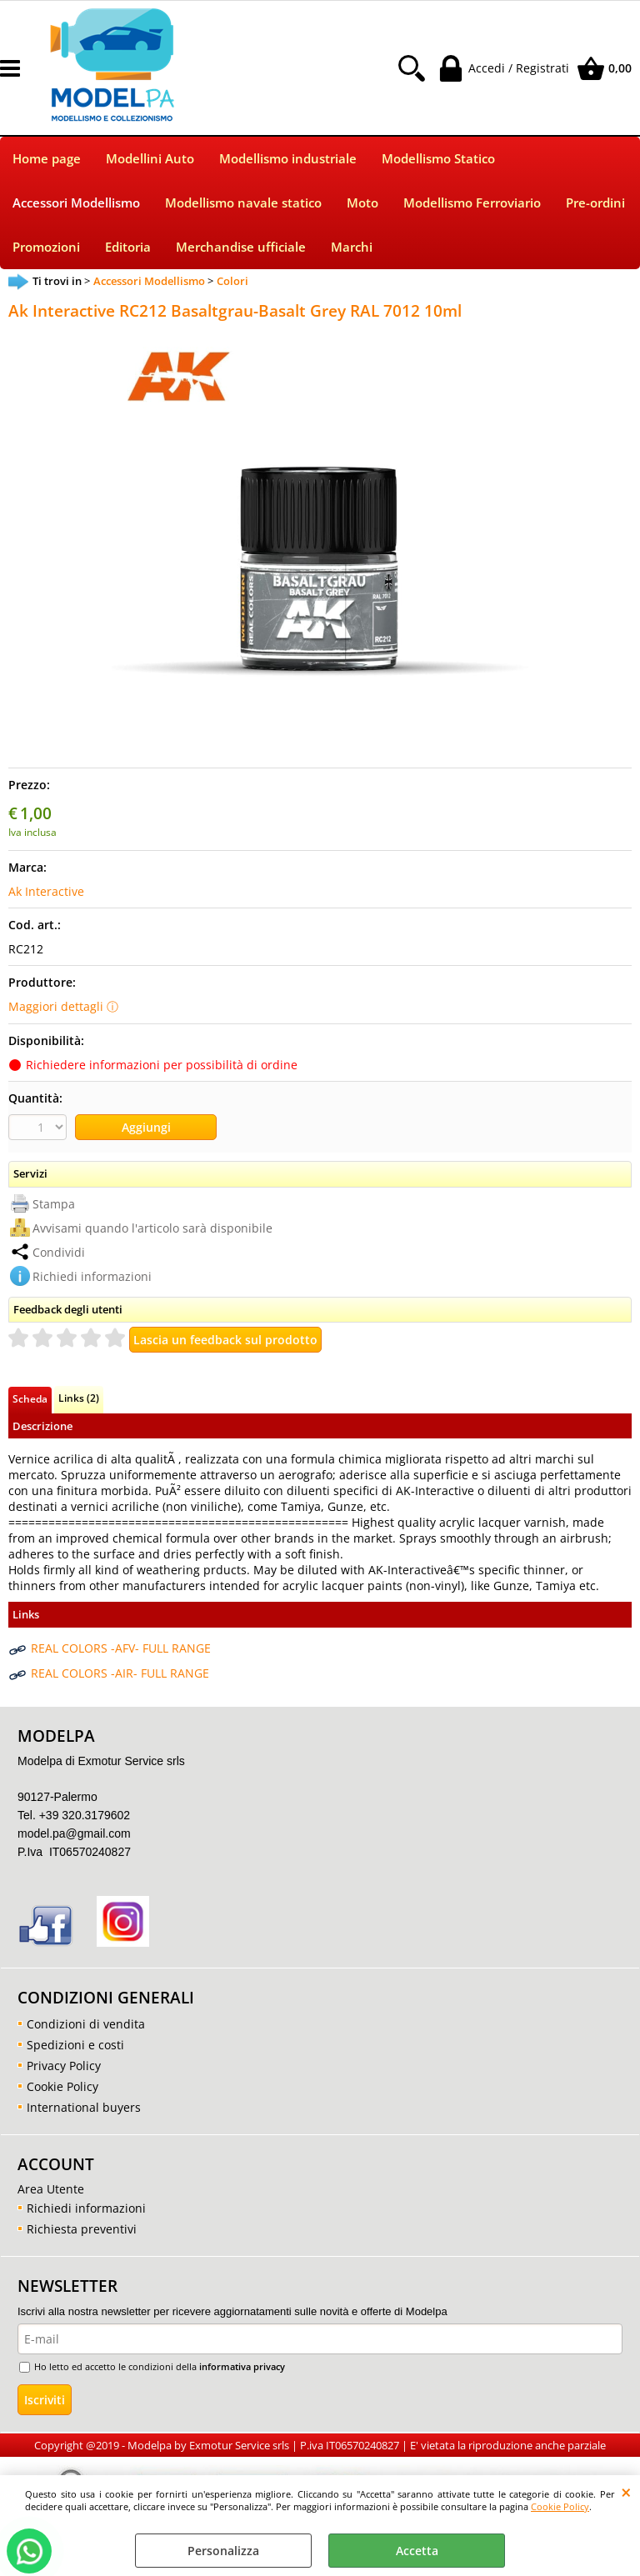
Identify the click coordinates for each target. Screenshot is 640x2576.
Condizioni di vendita (86, 2024)
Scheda (30, 1398)
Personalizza (223, 2550)
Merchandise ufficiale (241, 247)
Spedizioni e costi (75, 2045)
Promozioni (46, 247)
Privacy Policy (64, 2065)
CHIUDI (626, 2491)
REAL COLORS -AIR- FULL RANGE (120, 1673)
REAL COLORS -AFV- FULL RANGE (121, 1648)
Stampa (53, 1204)
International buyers (84, 2107)
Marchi (351, 247)
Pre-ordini (595, 203)
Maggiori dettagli (55, 1006)
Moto (362, 203)
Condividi (58, 1252)
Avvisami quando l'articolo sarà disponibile (152, 1228)
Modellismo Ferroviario (472, 203)
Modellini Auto (150, 159)
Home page (46, 159)
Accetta (417, 2550)
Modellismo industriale (288, 159)
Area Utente (51, 2189)
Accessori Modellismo (76, 203)
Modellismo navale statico (243, 203)
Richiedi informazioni (92, 1276)
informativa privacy (242, 2366)
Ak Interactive (46, 891)
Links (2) (78, 1397)
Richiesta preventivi (82, 2229)
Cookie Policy (560, 2506)
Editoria (128, 247)
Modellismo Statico (438, 159)
